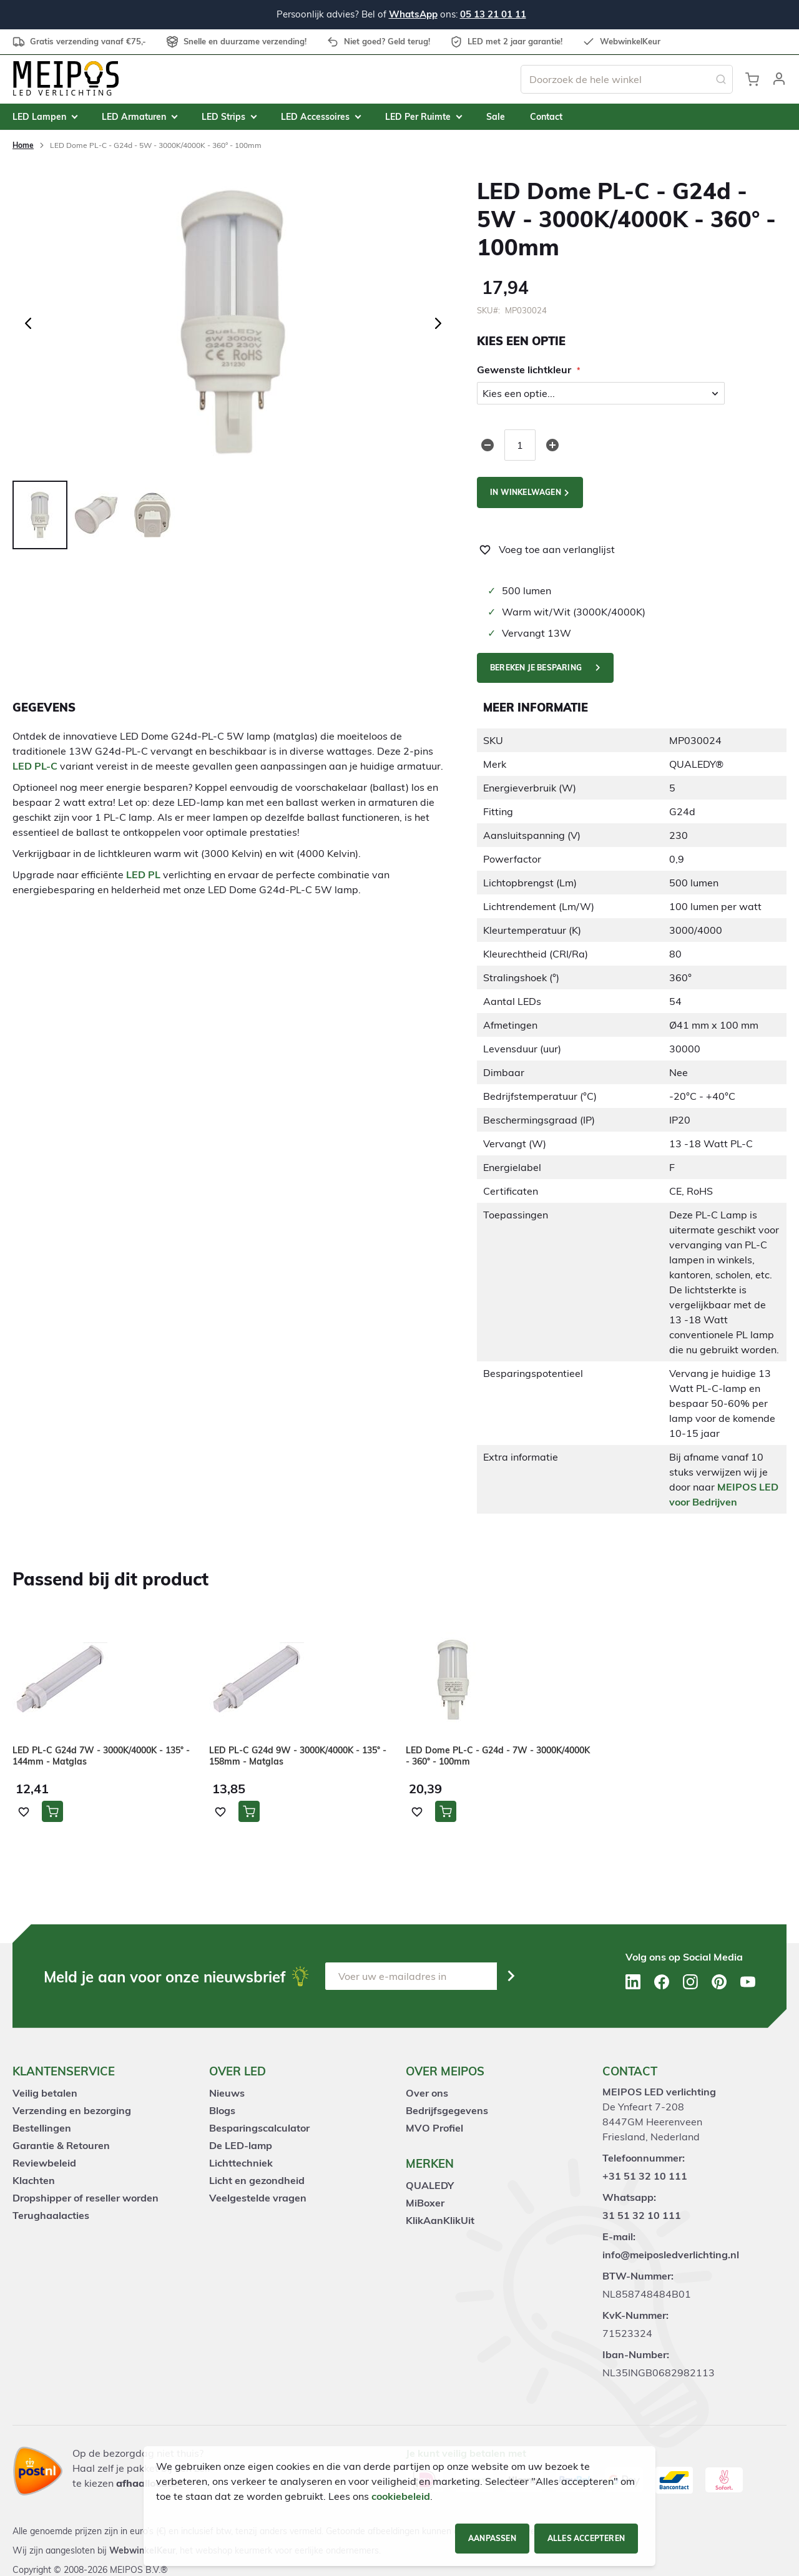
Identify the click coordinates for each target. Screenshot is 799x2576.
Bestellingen (41, 2128)
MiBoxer (425, 2202)
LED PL (143, 874)
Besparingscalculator (259, 2128)
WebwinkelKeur (142, 2550)
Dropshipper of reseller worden (85, 2198)
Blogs (222, 2110)
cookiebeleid (400, 2496)
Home (23, 145)
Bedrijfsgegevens (447, 2110)
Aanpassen (492, 2538)
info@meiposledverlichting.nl (670, 2254)
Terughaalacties (50, 2215)
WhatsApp (413, 14)
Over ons (427, 2093)
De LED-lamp (240, 2145)
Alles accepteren (586, 2538)
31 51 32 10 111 (641, 2215)
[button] (779, 79)
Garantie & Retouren (61, 2145)
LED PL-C (34, 766)
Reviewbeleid (44, 2163)
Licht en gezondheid (257, 2180)
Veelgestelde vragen (257, 2198)
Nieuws (227, 2093)
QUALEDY (430, 2185)
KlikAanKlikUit (440, 2220)
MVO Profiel (434, 2128)
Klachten (33, 2180)
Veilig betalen (44, 2093)
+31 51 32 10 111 (644, 2176)
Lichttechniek (241, 2163)
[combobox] (627, 79)
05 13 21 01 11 (493, 14)
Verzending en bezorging (71, 2110)
